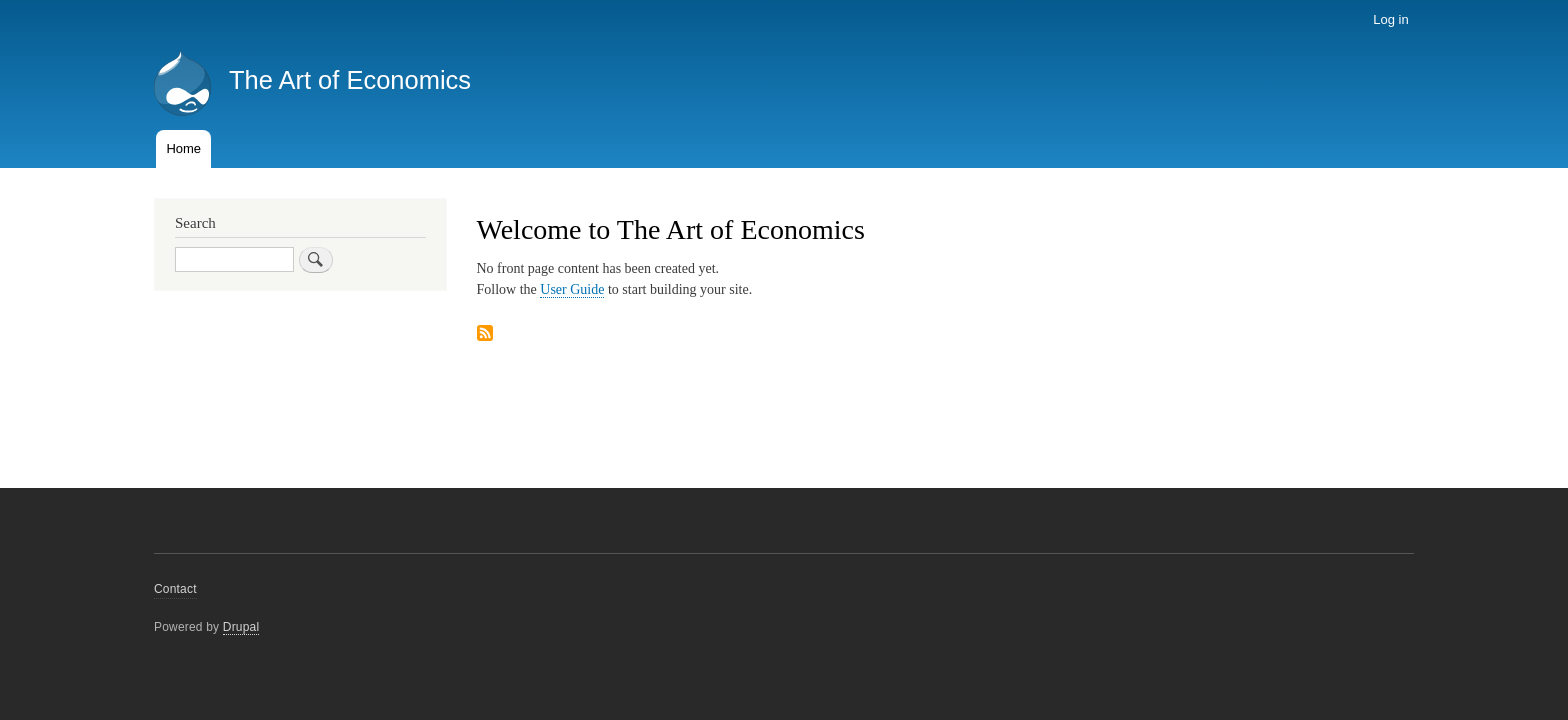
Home (183, 148)
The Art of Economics (350, 80)
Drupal (241, 627)
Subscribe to (485, 334)
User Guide (572, 289)
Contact (175, 589)
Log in (1390, 19)
